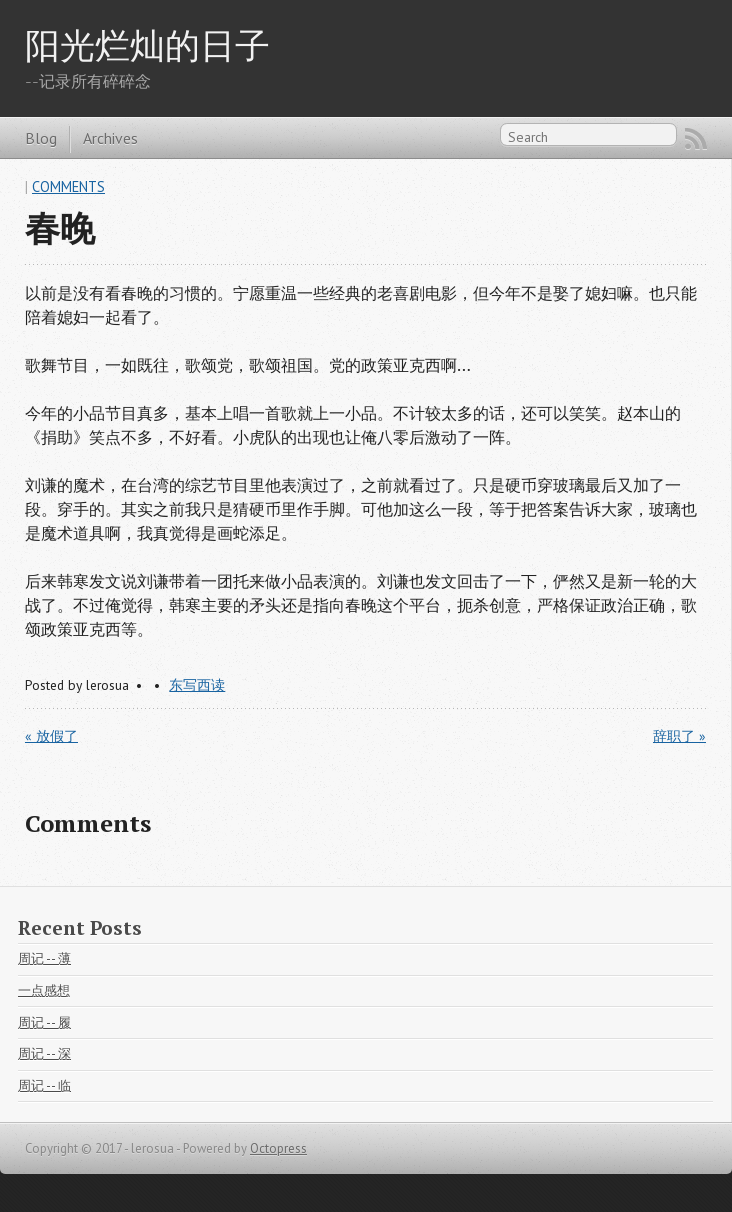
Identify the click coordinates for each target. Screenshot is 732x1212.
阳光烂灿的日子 (147, 44)
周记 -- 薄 (44, 958)
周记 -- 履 (44, 1022)
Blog (41, 138)
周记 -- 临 (44, 1085)
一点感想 (44, 990)
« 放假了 (51, 736)
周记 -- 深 (44, 1053)
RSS (696, 139)
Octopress (278, 1148)
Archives (110, 138)
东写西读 (197, 685)
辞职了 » (679, 736)
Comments (68, 186)
